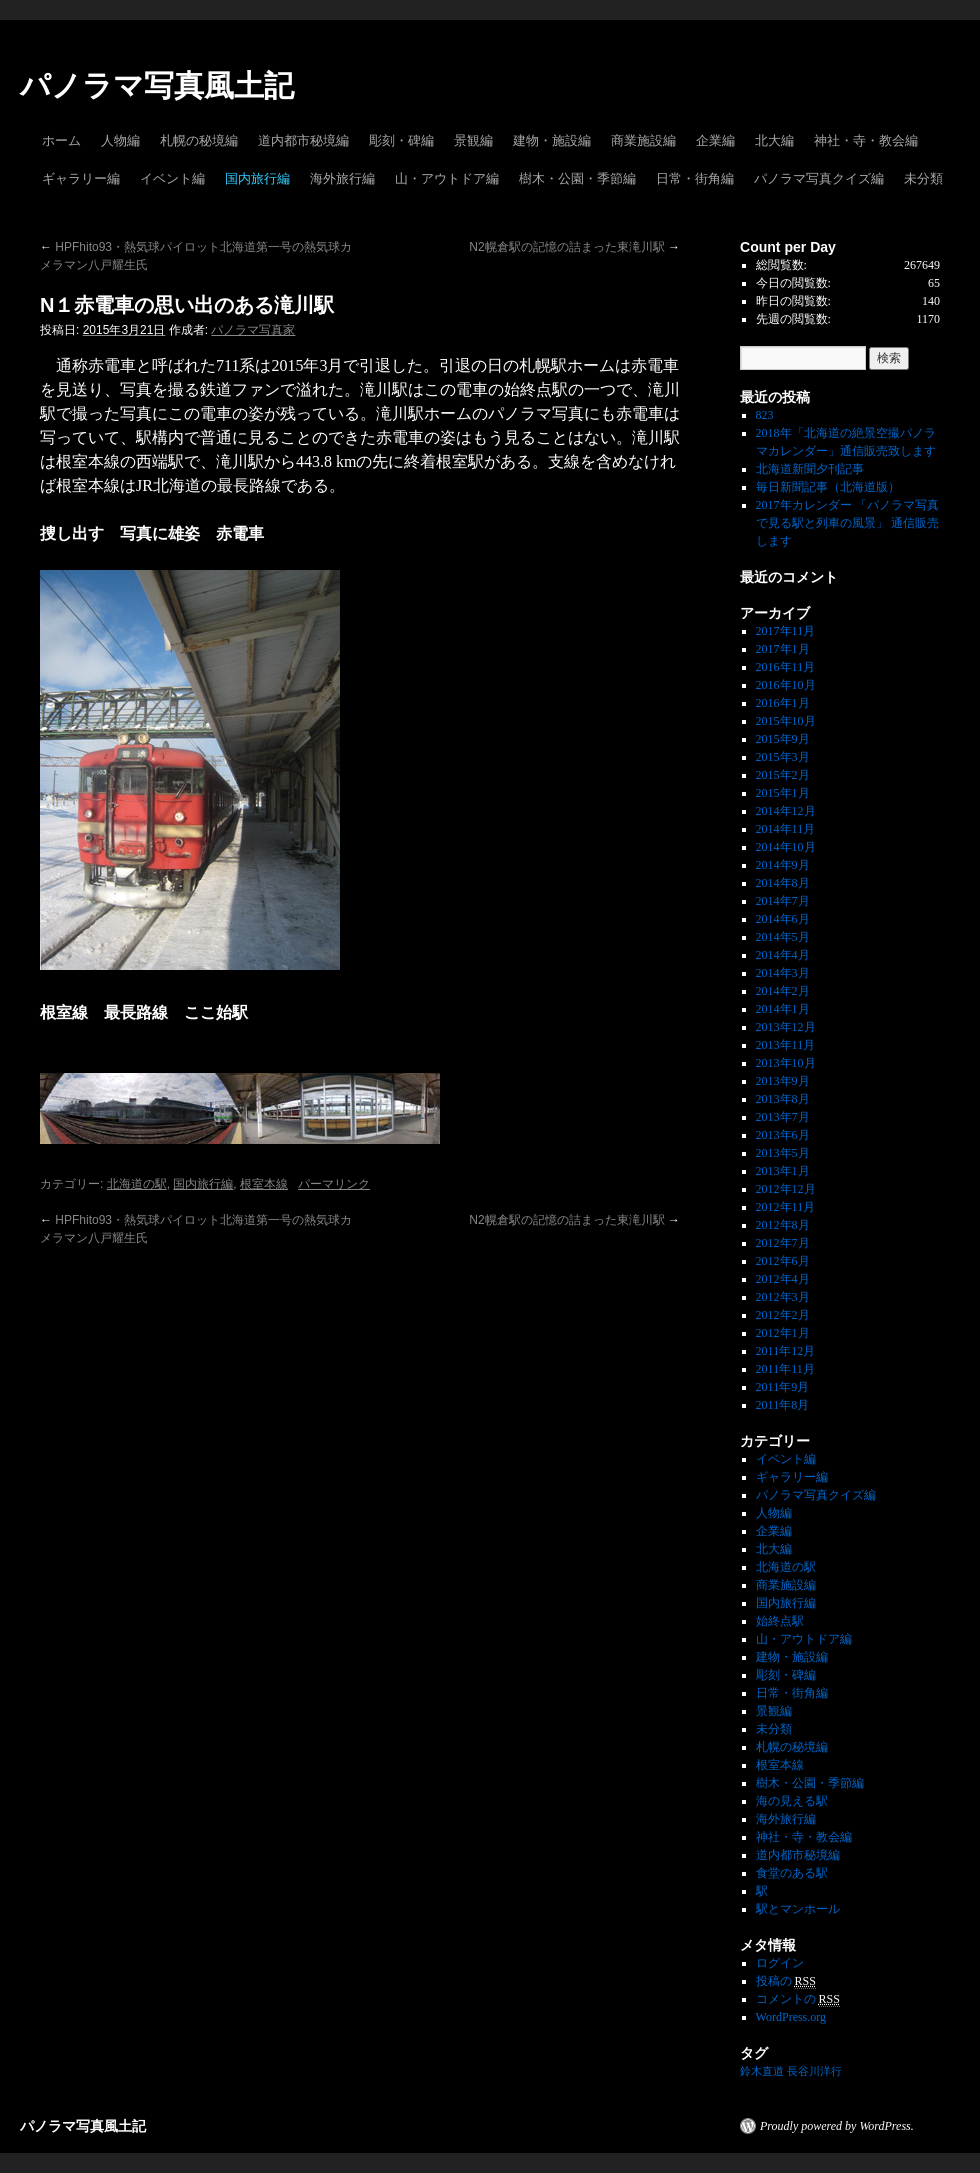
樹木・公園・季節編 (577, 178)
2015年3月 (783, 757)
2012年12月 (786, 1189)
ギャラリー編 (81, 178)
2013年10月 (786, 1063)
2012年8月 (783, 1225)
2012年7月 (783, 1243)
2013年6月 (783, 1135)
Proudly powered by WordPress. (837, 2126)
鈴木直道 (762, 2071)
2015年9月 (783, 739)
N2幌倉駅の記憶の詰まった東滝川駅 (574, 247)
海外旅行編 (342, 178)
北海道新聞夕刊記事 (816, 469)
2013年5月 (783, 1153)
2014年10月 (786, 847)
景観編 (473, 140)
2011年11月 (785, 1369)
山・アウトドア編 (447, 178)
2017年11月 (786, 631)
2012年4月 (783, 1279)
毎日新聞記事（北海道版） (828, 487)
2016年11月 (786, 667)
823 (765, 415)
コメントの (798, 1999)
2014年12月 (786, 811)
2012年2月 (783, 1315)
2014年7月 (783, 901)
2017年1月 (783, 649)
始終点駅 (780, 1621)
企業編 (715, 140)
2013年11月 (786, 1045)
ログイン (780, 1963)
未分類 (923, 178)
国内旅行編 (257, 178)
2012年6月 (783, 1261)
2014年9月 (783, 865)
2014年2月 (783, 991)
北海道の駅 (137, 1184)
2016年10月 (786, 685)
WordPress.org (791, 2017)
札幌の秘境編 (199, 140)
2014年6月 (783, 919)
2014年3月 (783, 973)
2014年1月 (783, 1009)
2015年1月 (783, 793)
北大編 (774, 140)
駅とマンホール (798, 1909)
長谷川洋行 (814, 2071)
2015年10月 (786, 721)
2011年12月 (786, 1351)
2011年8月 (783, 1405)
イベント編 (172, 178)
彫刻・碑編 (401, 140)
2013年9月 (783, 1081)
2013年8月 (783, 1099)
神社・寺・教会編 (866, 140)
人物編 (120, 140)
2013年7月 (783, 1117)
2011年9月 (783, 1387)
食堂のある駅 (792, 1873)
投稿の (786, 1981)
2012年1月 (783, 1333)
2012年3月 (783, 1297)
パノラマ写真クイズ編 (819, 178)
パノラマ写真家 (253, 330)
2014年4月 (783, 955)
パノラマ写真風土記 (157, 85)
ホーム (61, 140)
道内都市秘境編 (303, 140)
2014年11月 (786, 829)
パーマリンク (334, 1184)
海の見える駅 (792, 1801)
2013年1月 (783, 1171)
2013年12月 (786, 1027)
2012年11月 (786, 1207)
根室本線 (264, 1184)
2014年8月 (783, 883)
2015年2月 (783, 775)
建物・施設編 (552, 140)
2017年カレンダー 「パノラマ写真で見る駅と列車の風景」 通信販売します (847, 523)
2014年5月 (783, 937)
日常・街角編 (695, 178)
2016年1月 (783, 703)
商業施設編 (643, 140)
